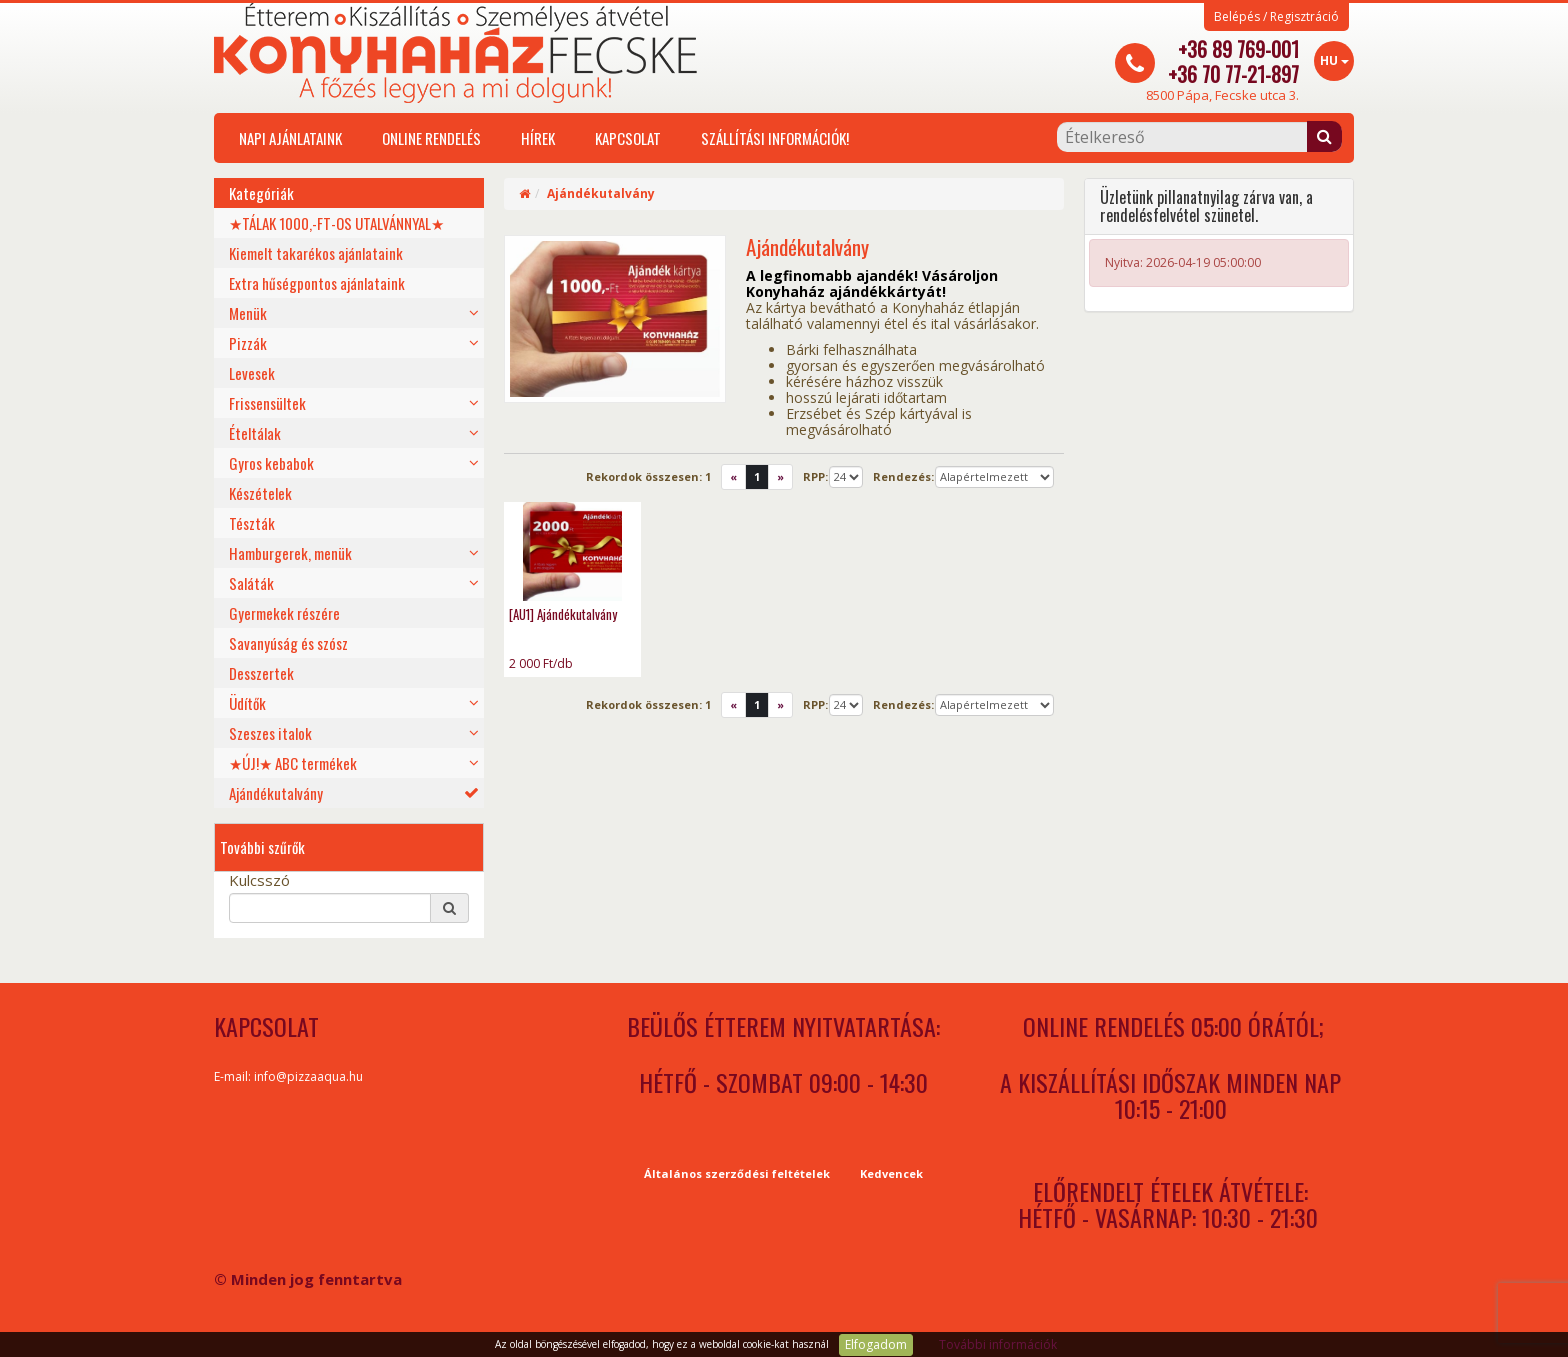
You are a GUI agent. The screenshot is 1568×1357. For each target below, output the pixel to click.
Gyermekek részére (284, 613)
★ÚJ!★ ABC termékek (293, 763)
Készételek (260, 493)
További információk (998, 1344)
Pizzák (248, 343)
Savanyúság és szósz (288, 643)
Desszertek (261, 673)
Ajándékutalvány (276, 793)
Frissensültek (267, 403)
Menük (248, 313)
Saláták (251, 583)
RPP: (815, 476)
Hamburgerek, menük (290, 553)
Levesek (252, 373)
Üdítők (247, 703)
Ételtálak (255, 433)
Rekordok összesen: (648, 476)
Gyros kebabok (271, 463)
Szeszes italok (270, 733)
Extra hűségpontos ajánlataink (317, 283)
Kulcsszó (259, 880)
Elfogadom (876, 1344)
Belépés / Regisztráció (1276, 17)
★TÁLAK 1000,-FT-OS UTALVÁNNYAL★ (336, 223)
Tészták (252, 523)
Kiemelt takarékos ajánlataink (316, 253)
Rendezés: (903, 476)
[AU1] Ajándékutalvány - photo (572, 552)
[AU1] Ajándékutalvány (563, 614)
